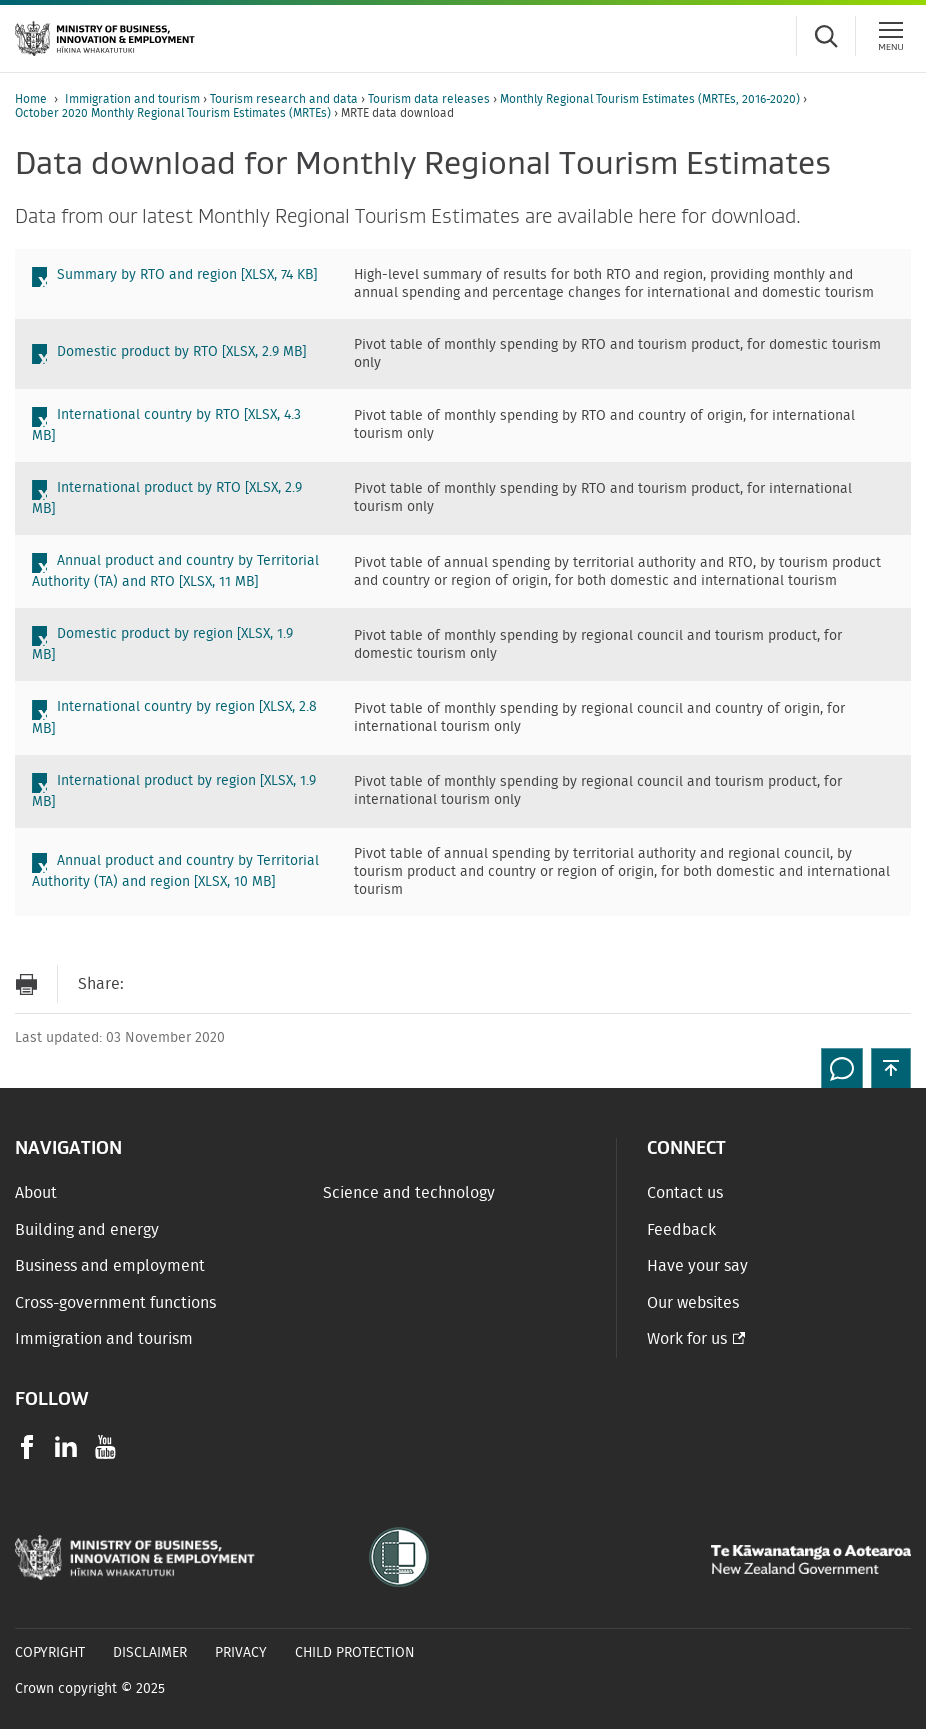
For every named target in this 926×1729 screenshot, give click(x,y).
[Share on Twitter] (229, 984)
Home (31, 99)
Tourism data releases (430, 99)
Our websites (693, 1303)
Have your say (697, 1266)
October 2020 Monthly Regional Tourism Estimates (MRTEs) (174, 113)
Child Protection (355, 1653)
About (36, 1193)
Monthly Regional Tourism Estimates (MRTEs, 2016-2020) (651, 99)
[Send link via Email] (149, 984)
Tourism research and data (285, 99)
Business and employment (110, 1266)
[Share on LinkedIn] (269, 984)
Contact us (685, 1193)
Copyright (50, 1653)
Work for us (687, 1339)
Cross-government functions (115, 1303)
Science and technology (409, 1193)
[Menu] (891, 36)
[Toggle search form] (826, 36)
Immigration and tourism (134, 99)
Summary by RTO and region (187, 275)
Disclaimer (150, 1653)
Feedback (681, 1230)
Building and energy (87, 1230)
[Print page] (26, 984)
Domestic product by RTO (181, 352)
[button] (891, 1068)
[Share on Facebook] (189, 984)
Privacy (241, 1653)
